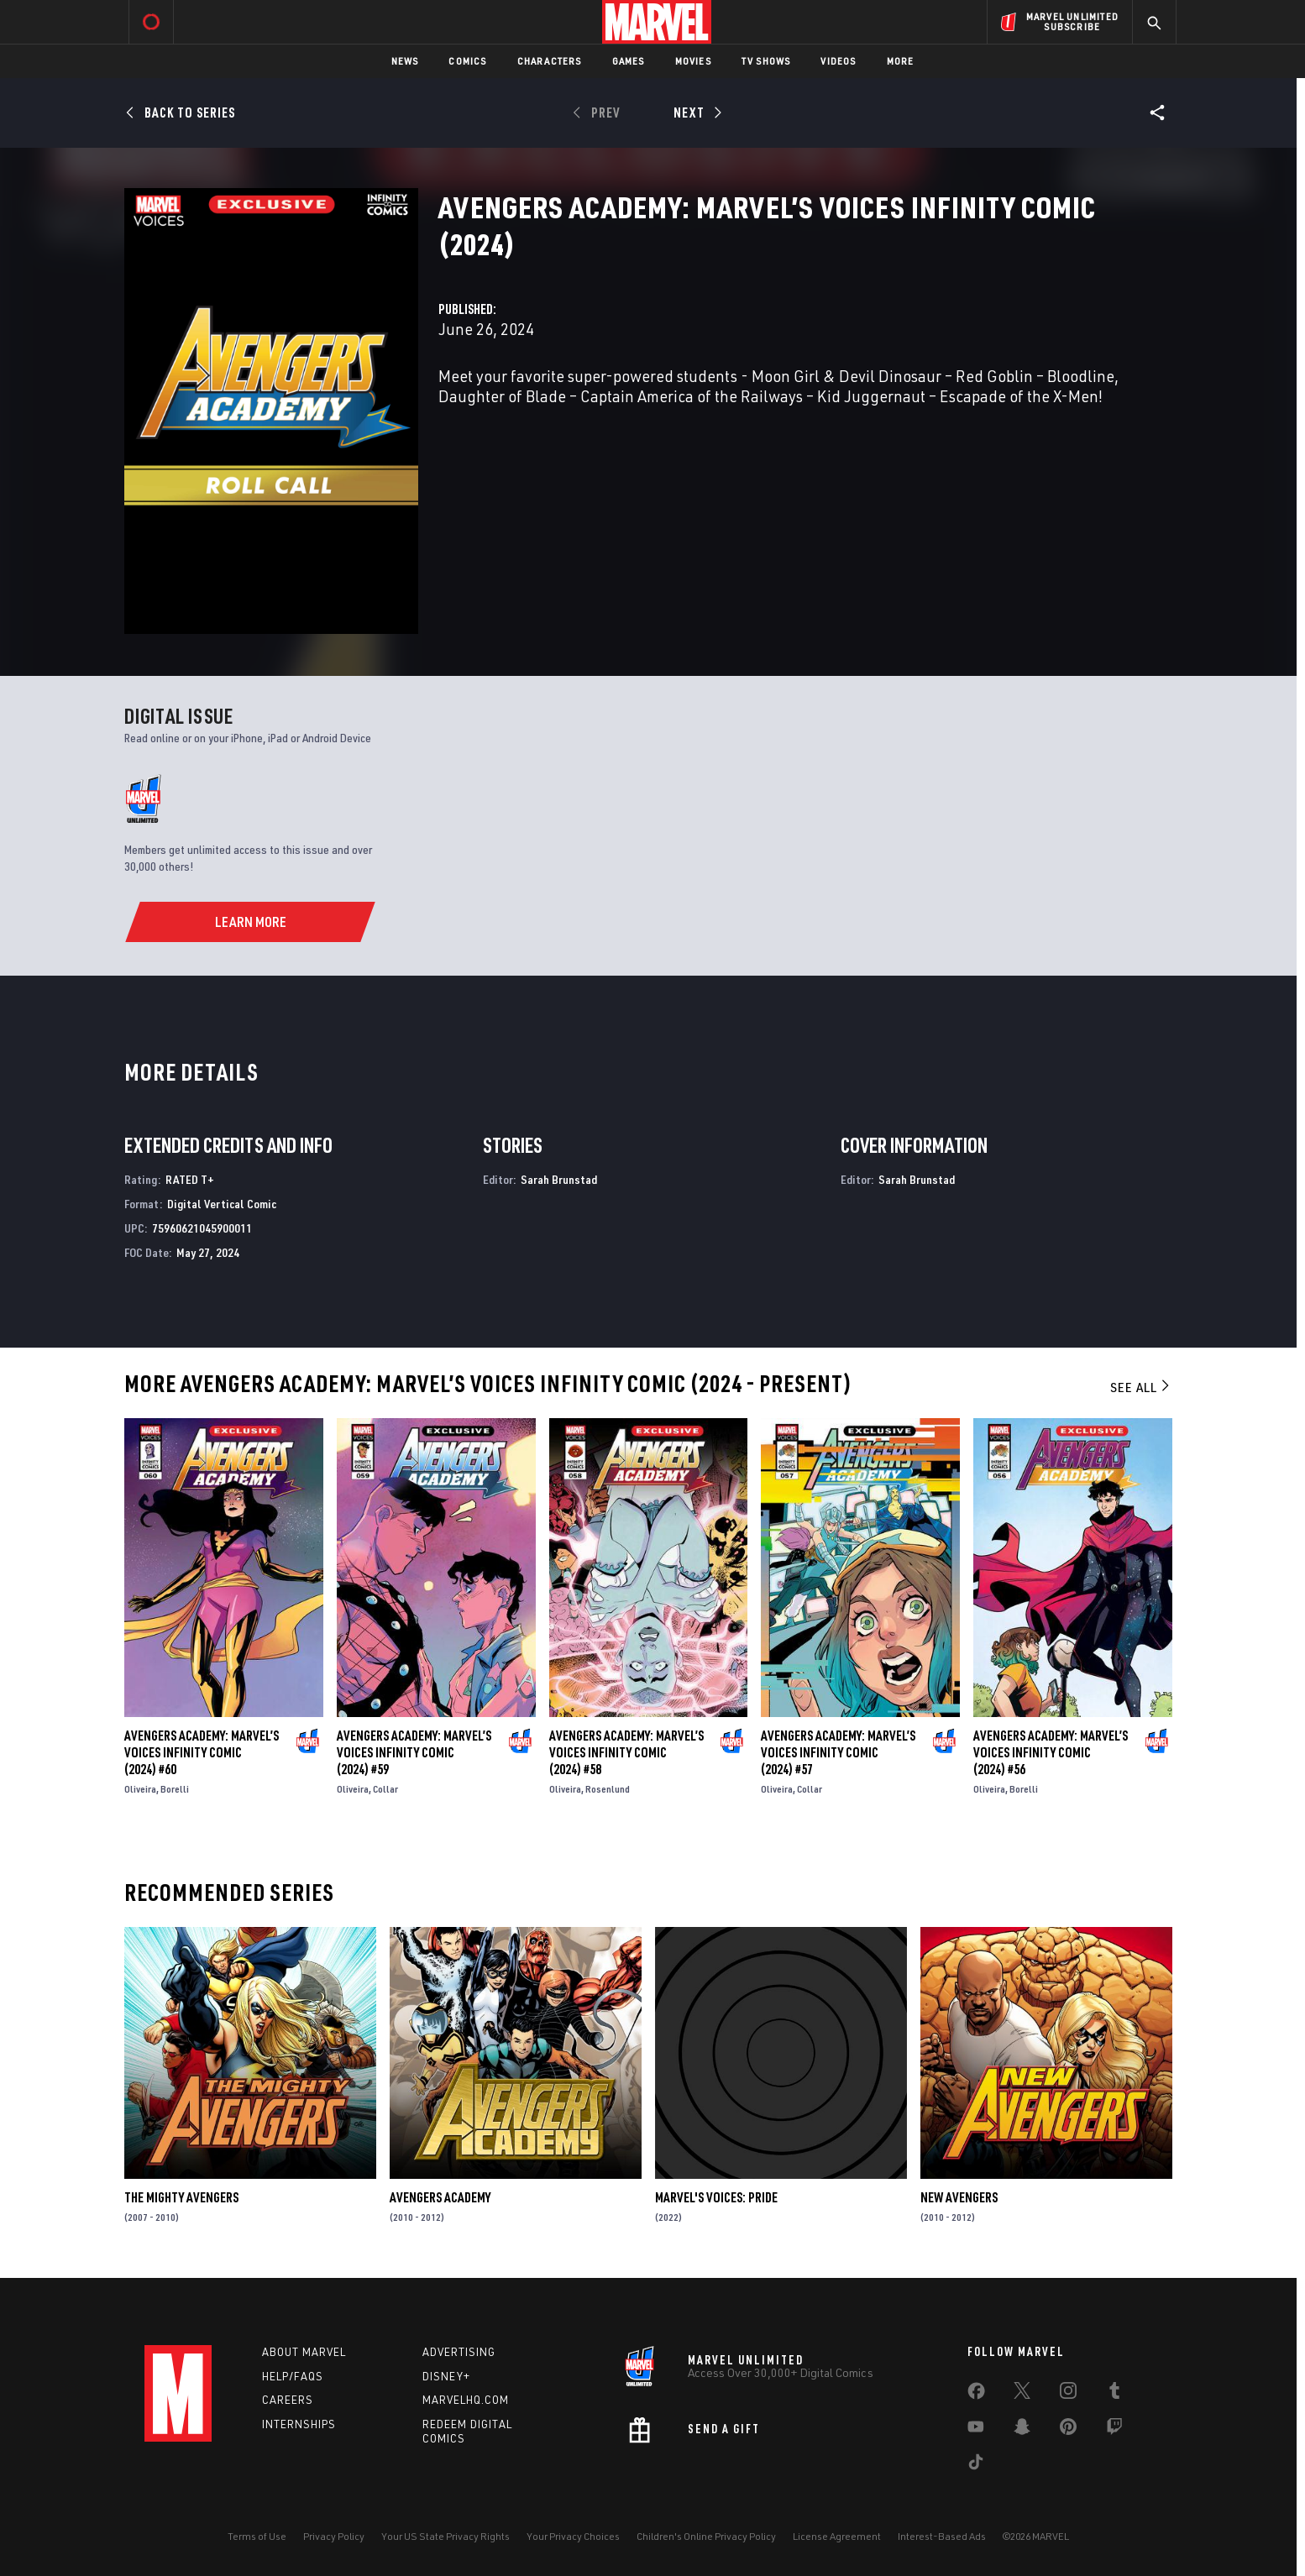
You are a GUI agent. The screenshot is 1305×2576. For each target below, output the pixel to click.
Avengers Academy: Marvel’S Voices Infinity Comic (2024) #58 (626, 1752)
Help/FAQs (292, 2376)
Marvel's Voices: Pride (716, 2197)
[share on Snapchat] (1022, 2430)
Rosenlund (607, 1789)
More (901, 61)
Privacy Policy (333, 2536)
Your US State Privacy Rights (445, 2536)
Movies (693, 61)
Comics (467, 61)
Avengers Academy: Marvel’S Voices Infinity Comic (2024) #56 (1050, 1752)
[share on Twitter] (1022, 2393)
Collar (385, 1789)
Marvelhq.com (465, 2399)
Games (628, 61)
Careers (287, 2399)
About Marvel (304, 2352)
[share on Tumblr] (1114, 2393)
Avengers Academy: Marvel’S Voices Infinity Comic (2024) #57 (838, 1752)
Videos (838, 61)
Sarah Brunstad (559, 1179)
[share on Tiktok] (975, 2465)
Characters (549, 61)
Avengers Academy (440, 2197)
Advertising (458, 2352)
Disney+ (446, 2376)
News (405, 61)
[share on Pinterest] (1068, 2430)
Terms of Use (257, 2536)
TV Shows (766, 61)
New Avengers (959, 2197)
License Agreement (837, 2536)
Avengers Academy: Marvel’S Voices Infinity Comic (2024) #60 (201, 1752)
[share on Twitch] (1114, 2430)
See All (1141, 1387)
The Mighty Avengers (181, 2197)
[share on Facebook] (976, 2394)
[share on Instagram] (1068, 2393)
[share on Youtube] (975, 2430)
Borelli (174, 1789)
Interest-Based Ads (942, 2536)
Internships (299, 2424)
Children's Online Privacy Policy (706, 2536)
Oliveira (140, 1789)
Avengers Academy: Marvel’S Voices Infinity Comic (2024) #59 (414, 1752)
